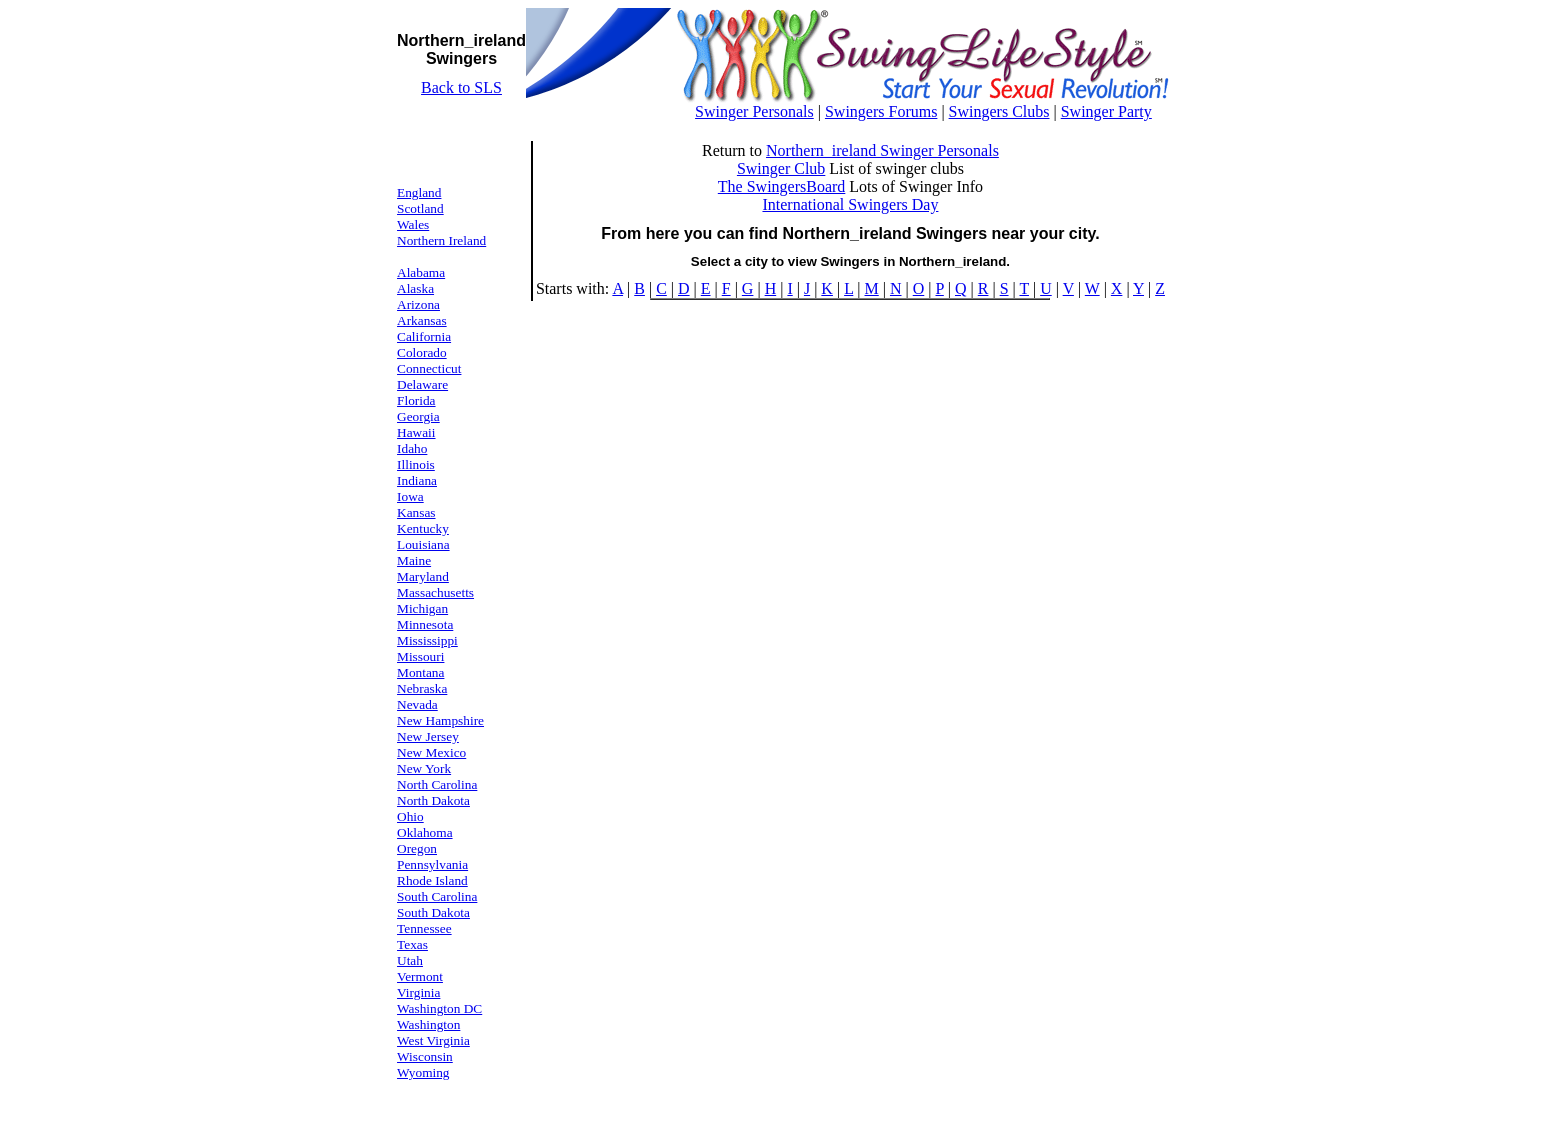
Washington (428, 1024)
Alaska (415, 288)
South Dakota (433, 912)
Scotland (420, 208)
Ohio (410, 816)
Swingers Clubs (999, 111)
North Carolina (437, 784)
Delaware (422, 384)
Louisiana (423, 544)
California (424, 336)
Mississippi (427, 640)
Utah (410, 960)
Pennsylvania (432, 864)
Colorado (422, 352)
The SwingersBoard (782, 186)
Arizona (418, 304)
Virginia (418, 992)
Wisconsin (425, 1056)
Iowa (410, 496)
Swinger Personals (754, 111)
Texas (412, 944)
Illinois (416, 464)
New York (424, 768)
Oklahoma (425, 832)
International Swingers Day (850, 204)
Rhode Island (432, 880)
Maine (414, 560)
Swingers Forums (881, 111)
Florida (416, 400)
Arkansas (422, 320)
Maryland (423, 576)
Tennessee (424, 928)
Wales (413, 224)
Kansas (416, 512)
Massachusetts (435, 592)
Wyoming (423, 1072)
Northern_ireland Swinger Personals (882, 150)
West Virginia (433, 1040)
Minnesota (425, 624)
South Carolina (437, 896)
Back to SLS (461, 87)
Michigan (422, 608)
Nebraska (422, 688)
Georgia (418, 416)
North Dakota (433, 800)
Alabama (421, 272)
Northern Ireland (441, 240)
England (419, 192)
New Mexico (431, 752)
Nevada (417, 704)
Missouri (420, 656)
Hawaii (416, 432)
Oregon (417, 848)
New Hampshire (440, 720)
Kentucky (423, 528)
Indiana (417, 480)
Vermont (420, 976)
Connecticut (429, 368)
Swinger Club (781, 168)
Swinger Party (1106, 111)
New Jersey (428, 736)
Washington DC (439, 1008)
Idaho (412, 448)
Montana (420, 672)
